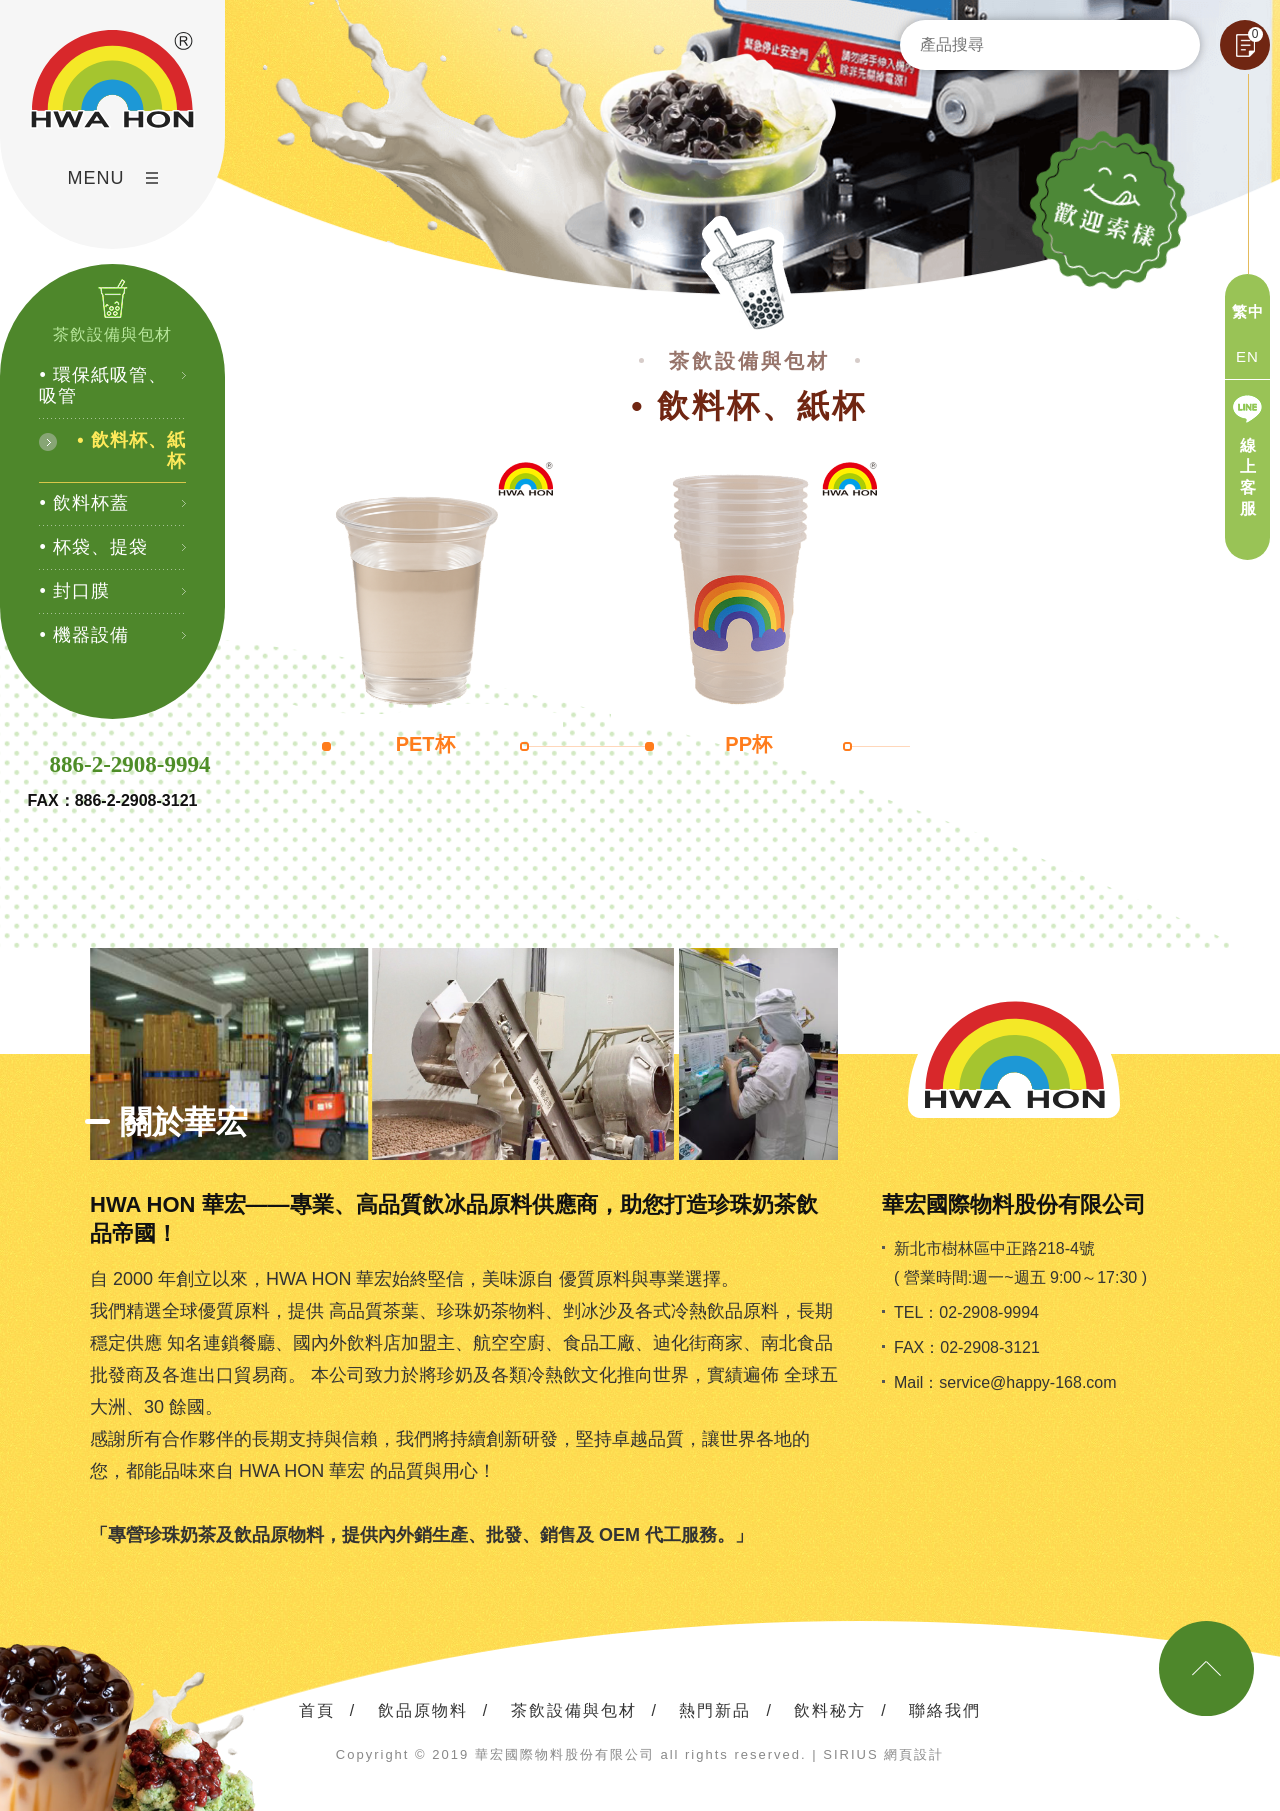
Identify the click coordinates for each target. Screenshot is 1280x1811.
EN (1247, 356)
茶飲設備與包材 (574, 1710)
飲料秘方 (830, 1710)
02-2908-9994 (989, 1312)
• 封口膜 (74, 591)
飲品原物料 (423, 1710)
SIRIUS (850, 1754)
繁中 (1248, 311)
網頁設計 (914, 1754)
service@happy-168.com (1027, 1382)
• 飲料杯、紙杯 (131, 450)
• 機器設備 (83, 635)
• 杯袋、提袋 (93, 547)
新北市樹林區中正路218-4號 (994, 1248)
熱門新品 (715, 1710)
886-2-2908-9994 (130, 764)
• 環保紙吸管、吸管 (102, 385)
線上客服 (1248, 477)
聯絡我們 (945, 1710)
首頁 (317, 1710)
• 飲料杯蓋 (83, 503)
